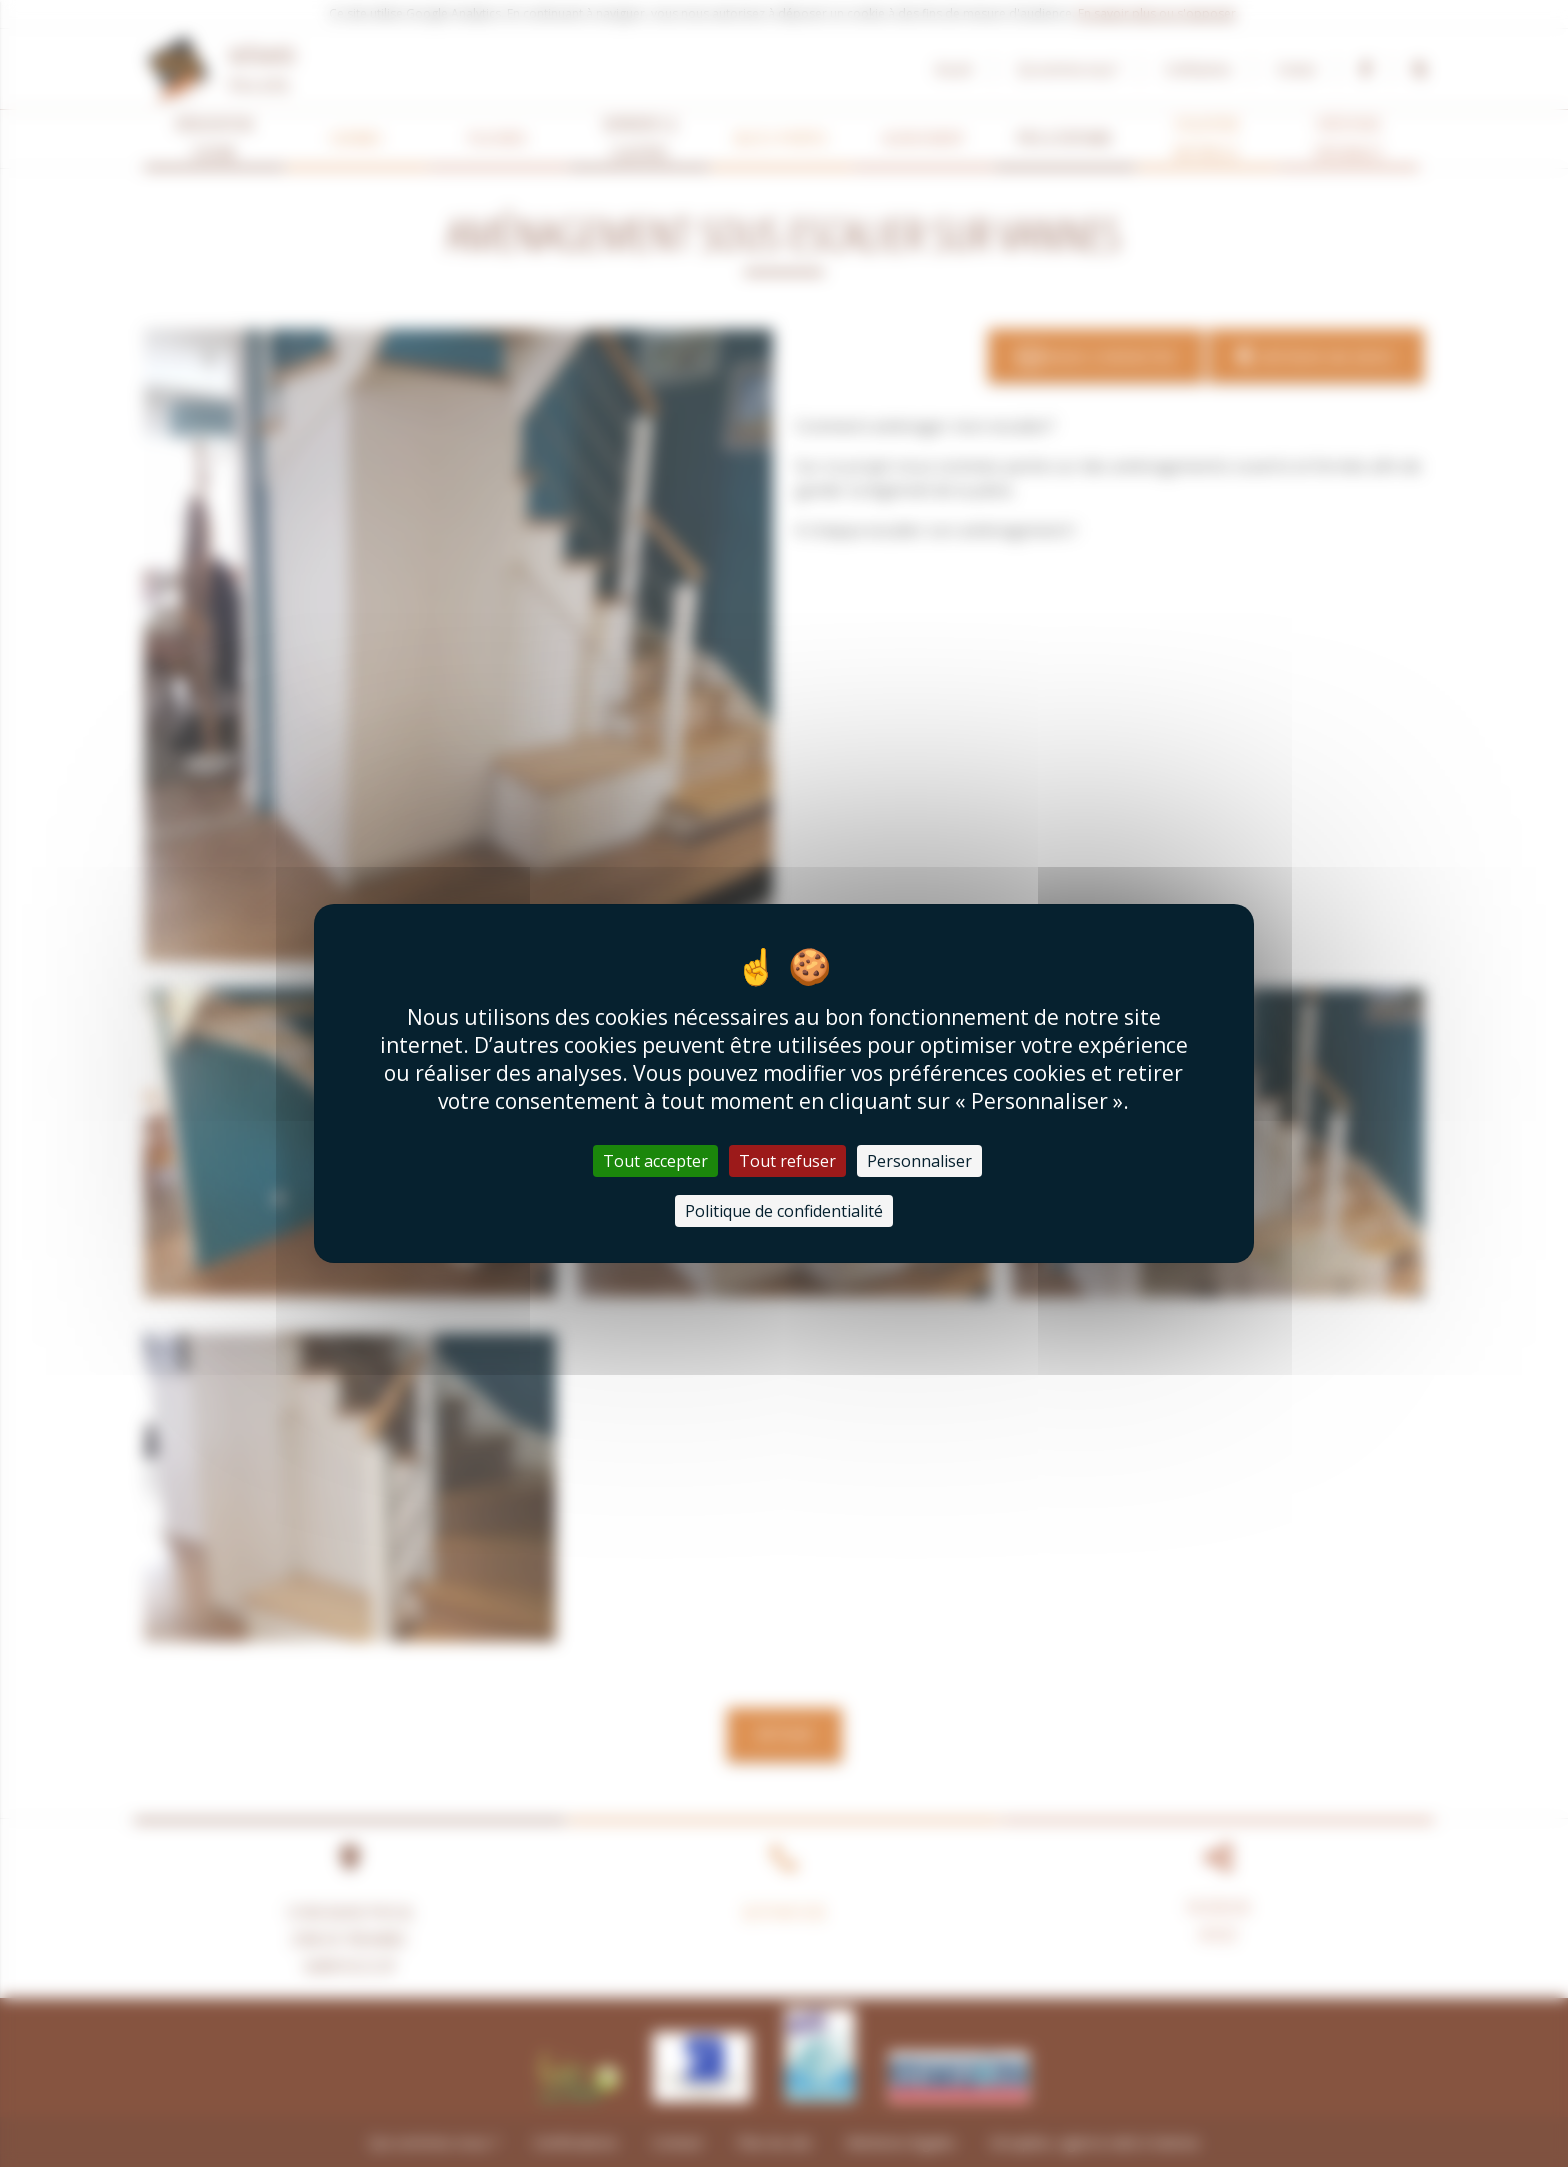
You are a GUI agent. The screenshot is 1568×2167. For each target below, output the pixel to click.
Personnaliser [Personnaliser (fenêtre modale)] (919, 1161)
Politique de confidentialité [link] (784, 1211)
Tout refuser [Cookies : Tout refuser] (787, 1161)
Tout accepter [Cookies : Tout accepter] (655, 1161)
